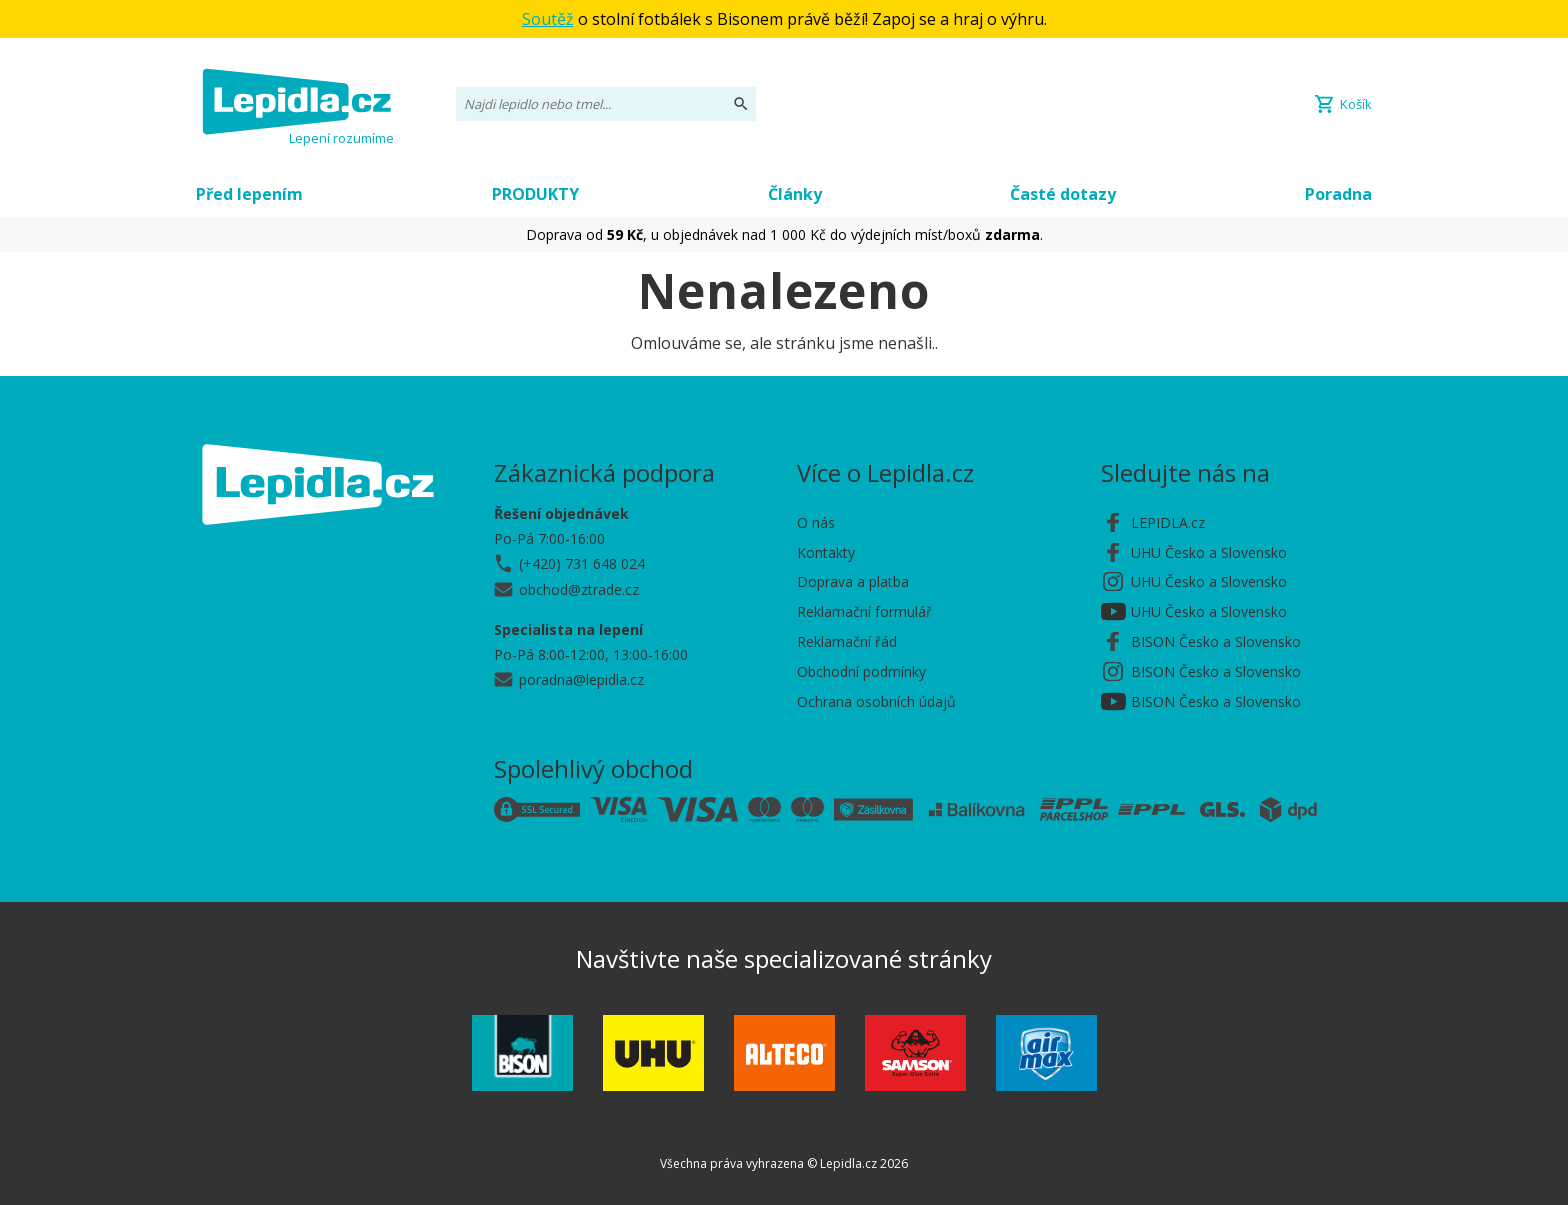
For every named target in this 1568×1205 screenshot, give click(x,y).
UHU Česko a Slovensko (1209, 552)
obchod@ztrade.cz (579, 589)
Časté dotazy (1063, 194)
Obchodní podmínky (861, 671)
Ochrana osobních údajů (876, 701)
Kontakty (826, 552)
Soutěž (548, 19)
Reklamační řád (847, 641)
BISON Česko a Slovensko (1216, 641)
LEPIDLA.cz (1168, 522)
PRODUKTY (535, 194)
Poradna (1338, 194)
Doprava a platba (853, 581)
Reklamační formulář (864, 611)
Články (795, 194)
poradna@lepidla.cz (581, 679)
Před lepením (249, 194)
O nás (816, 522)
